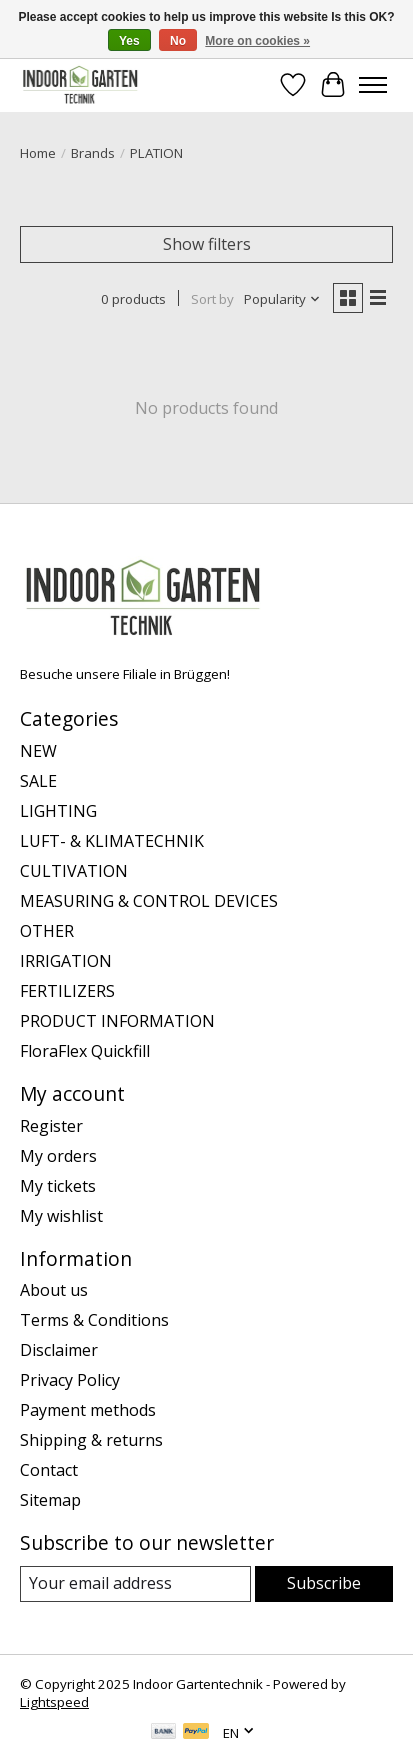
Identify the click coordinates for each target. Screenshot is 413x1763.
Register (51, 1126)
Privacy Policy (70, 1380)
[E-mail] (135, 1583)
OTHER (47, 931)
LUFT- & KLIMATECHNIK (112, 841)
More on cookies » (257, 41)
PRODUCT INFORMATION (117, 1021)
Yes (129, 41)
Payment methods (88, 1410)
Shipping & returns (91, 1440)
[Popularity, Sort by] (282, 299)
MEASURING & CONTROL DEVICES (149, 901)
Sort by (212, 299)
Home (38, 153)
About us (54, 1290)
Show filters (207, 244)
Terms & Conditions (94, 1320)
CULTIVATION (74, 871)
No (178, 41)
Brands (93, 153)
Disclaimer (59, 1350)
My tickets (58, 1186)
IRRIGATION (66, 961)
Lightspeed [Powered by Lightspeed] (54, 1702)
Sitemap (50, 1500)
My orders (58, 1156)
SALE (38, 781)
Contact (49, 1470)
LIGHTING (58, 811)
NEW (38, 751)
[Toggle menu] (373, 85)
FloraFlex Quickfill (85, 1051)
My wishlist (61, 1216)
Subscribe (324, 1583)
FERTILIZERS (67, 991)
